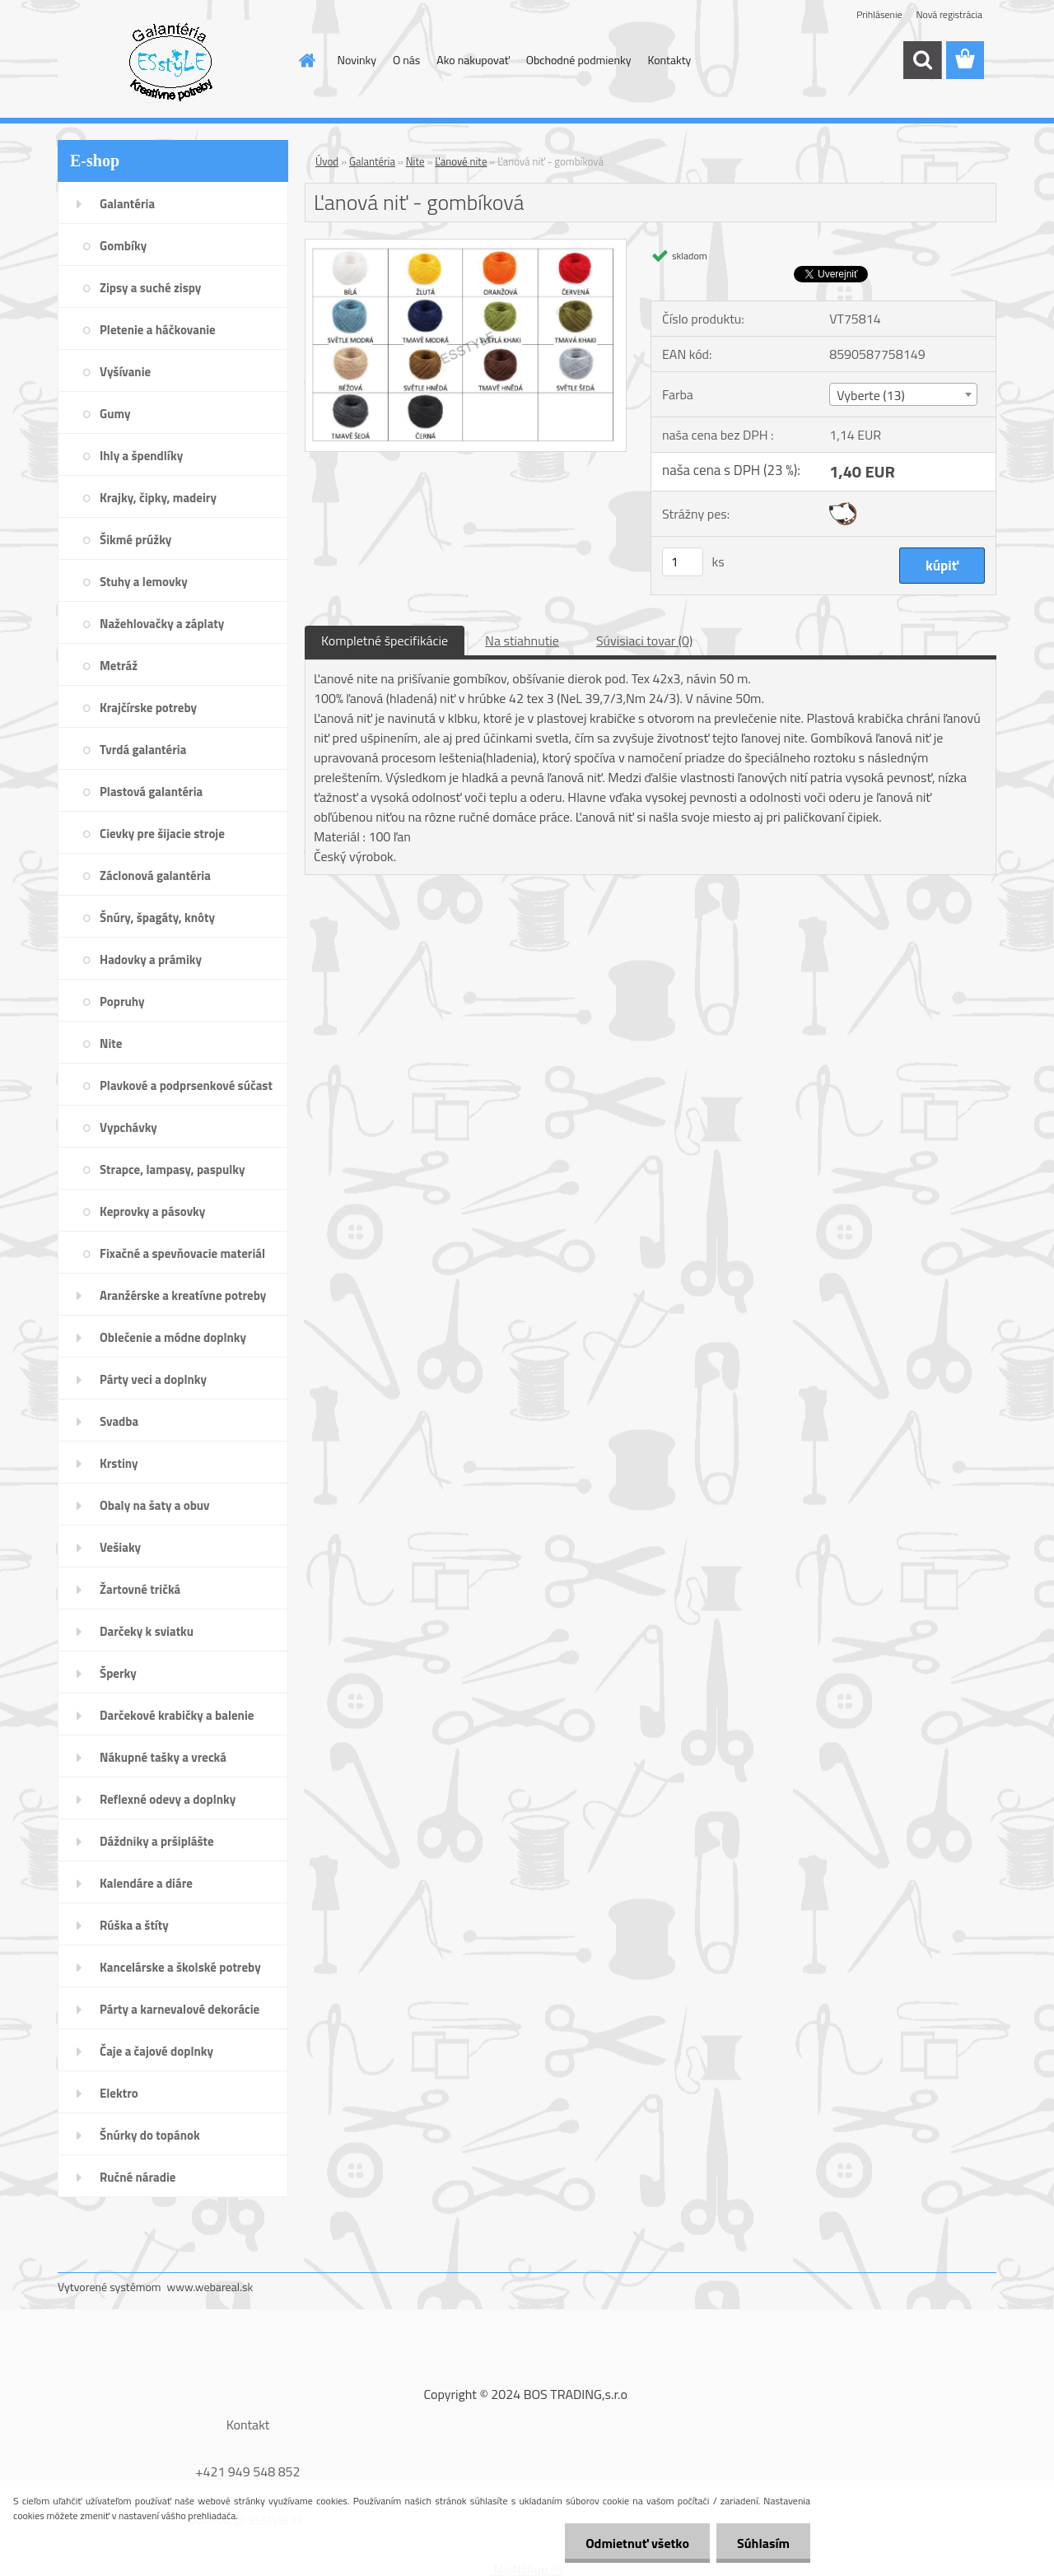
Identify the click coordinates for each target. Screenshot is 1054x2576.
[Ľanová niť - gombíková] (465, 246)
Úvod (326, 161)
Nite (415, 161)
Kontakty (669, 59)
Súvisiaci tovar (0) (644, 640)
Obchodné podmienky (579, 59)
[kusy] (682, 561)
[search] (922, 60)
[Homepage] (306, 60)
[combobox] (903, 394)
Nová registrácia (949, 14)
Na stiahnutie (522, 640)
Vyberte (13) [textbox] (871, 395)
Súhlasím (763, 2543)
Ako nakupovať (472, 59)
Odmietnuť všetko (637, 2543)
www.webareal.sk (210, 2286)
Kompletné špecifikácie (384, 640)
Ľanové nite (461, 161)
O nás (406, 59)
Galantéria (372, 161)
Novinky (357, 59)
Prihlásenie (879, 14)
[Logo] (171, 61)
